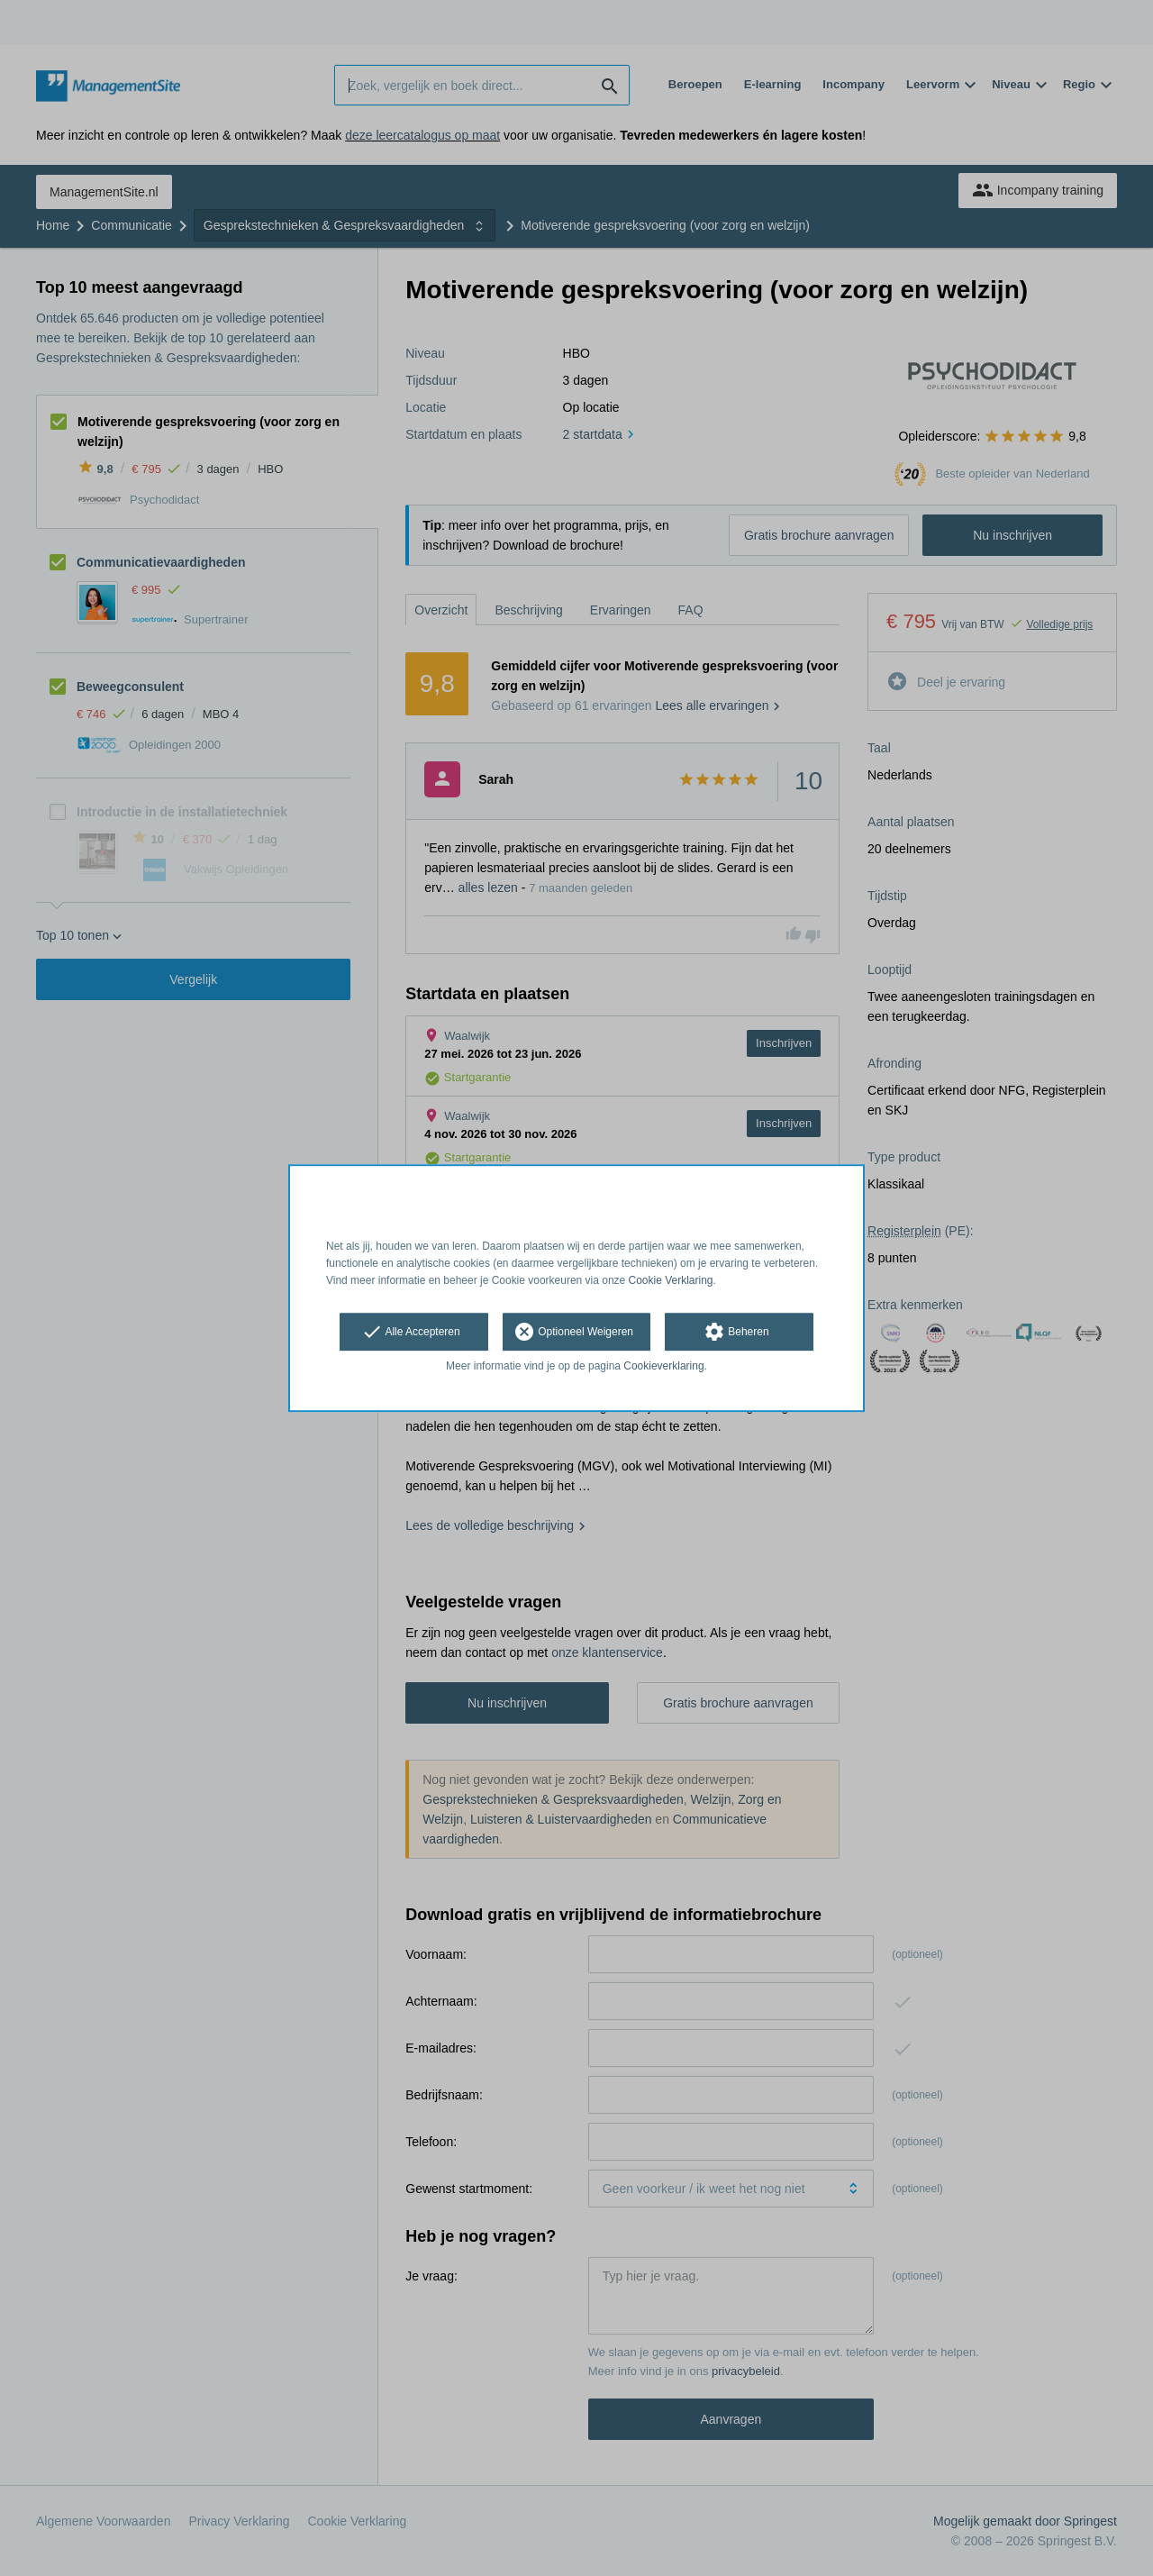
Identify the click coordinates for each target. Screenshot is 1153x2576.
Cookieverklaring (663, 1367)
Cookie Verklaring (671, 1280)
